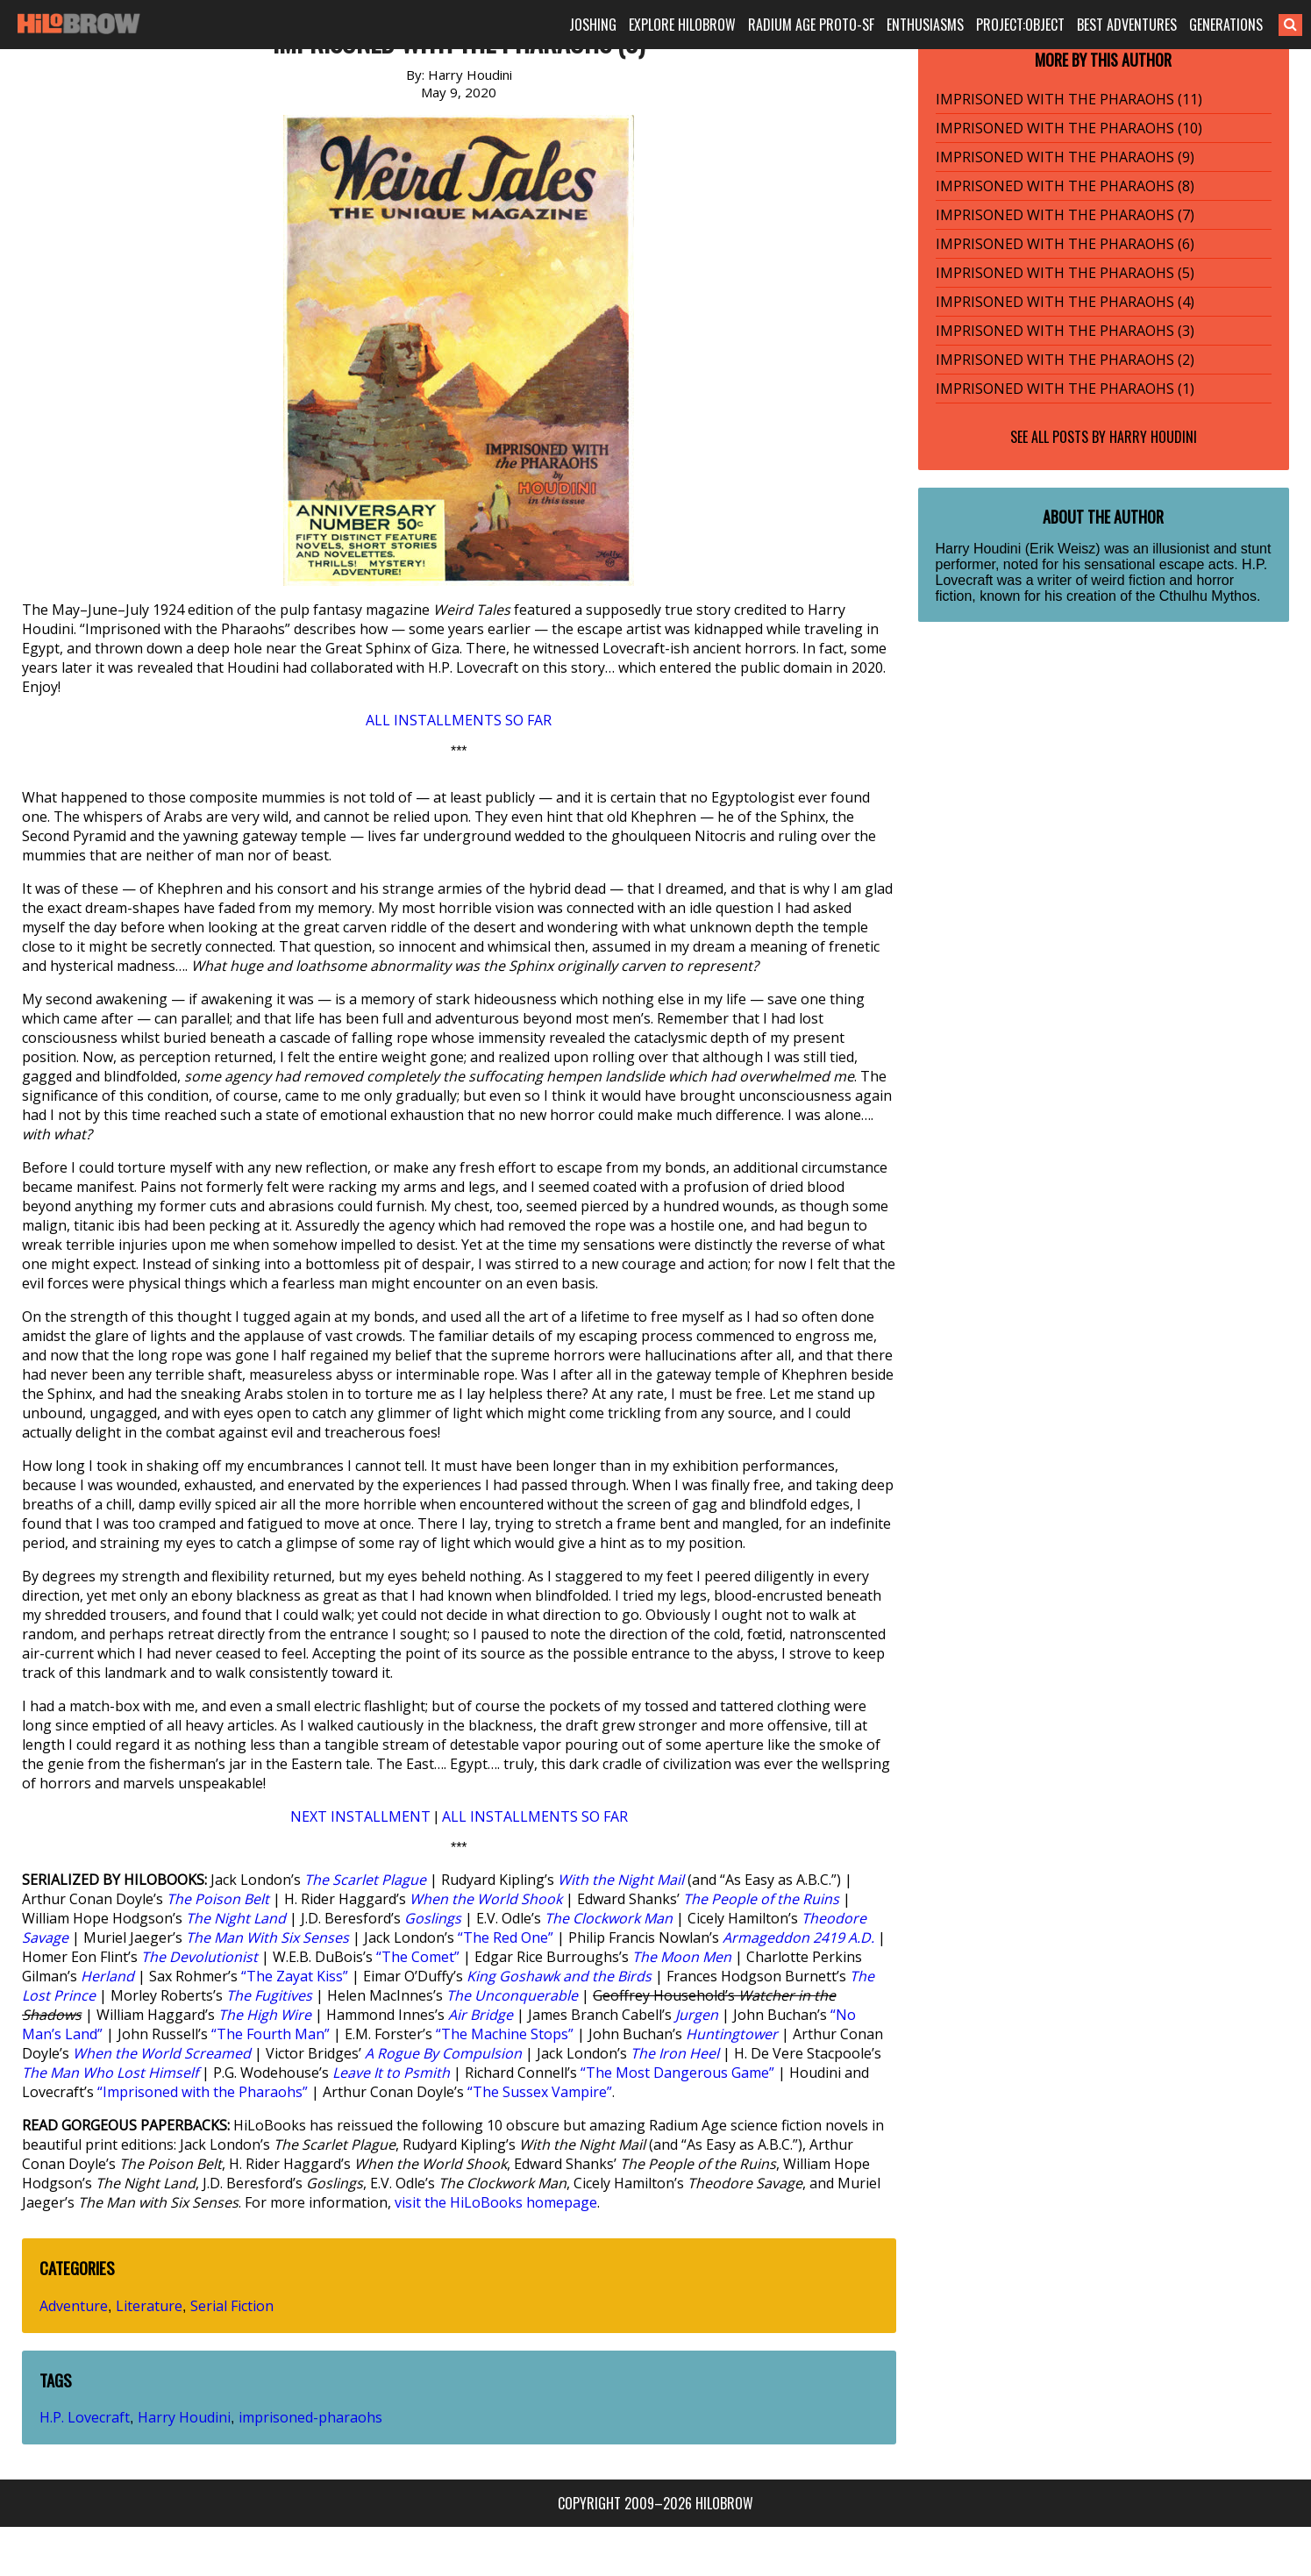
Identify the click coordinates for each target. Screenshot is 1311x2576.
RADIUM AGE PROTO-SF (811, 24)
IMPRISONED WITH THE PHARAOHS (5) (1065, 272)
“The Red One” (505, 1937)
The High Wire (264, 2014)
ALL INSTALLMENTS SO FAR (459, 720)
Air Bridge (480, 2014)
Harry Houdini (184, 2417)
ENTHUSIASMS (925, 24)
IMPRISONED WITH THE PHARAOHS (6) (1065, 243)
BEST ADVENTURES (1127, 24)
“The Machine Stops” (505, 2034)
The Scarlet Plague (365, 1879)
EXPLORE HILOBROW (682, 24)
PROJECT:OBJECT (1020, 24)
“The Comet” (418, 1956)
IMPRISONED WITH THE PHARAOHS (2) (1065, 359)
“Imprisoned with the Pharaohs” (202, 2091)
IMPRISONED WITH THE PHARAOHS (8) (1065, 186)
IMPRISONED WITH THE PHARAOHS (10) (1069, 128)
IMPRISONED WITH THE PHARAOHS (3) (1065, 330)
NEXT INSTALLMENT (360, 1816)
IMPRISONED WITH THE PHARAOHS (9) (1065, 157)
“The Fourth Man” (270, 2034)
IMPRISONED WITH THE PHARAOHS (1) (1065, 388)
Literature (149, 2306)
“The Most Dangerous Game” (677, 2072)
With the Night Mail (621, 1879)
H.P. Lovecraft (84, 2417)
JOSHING (592, 24)
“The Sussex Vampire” (539, 2091)
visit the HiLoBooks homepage (496, 2202)
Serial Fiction (232, 2306)
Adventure (73, 2306)
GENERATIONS (1226, 24)
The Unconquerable (512, 1995)
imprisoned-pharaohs (310, 2417)
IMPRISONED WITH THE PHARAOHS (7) (1065, 215)
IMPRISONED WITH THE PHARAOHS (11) (1069, 99)
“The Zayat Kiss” (294, 1976)
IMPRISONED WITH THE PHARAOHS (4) (1065, 301)
